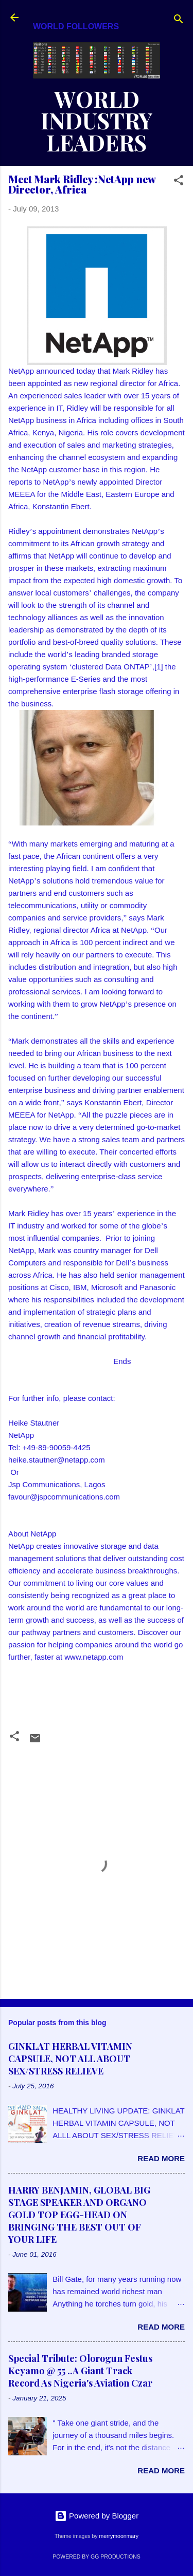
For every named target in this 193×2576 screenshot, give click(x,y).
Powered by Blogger (96, 2515)
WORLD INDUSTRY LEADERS (97, 120)
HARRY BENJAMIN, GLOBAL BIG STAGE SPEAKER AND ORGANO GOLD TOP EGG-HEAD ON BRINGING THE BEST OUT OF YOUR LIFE (79, 2214)
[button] (178, 182)
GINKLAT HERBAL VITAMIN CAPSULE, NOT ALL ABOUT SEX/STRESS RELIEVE (70, 2058)
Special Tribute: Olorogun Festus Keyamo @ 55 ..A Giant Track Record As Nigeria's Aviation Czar (80, 2370)
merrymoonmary (118, 2536)
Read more (161, 2158)
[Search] (178, 20)
